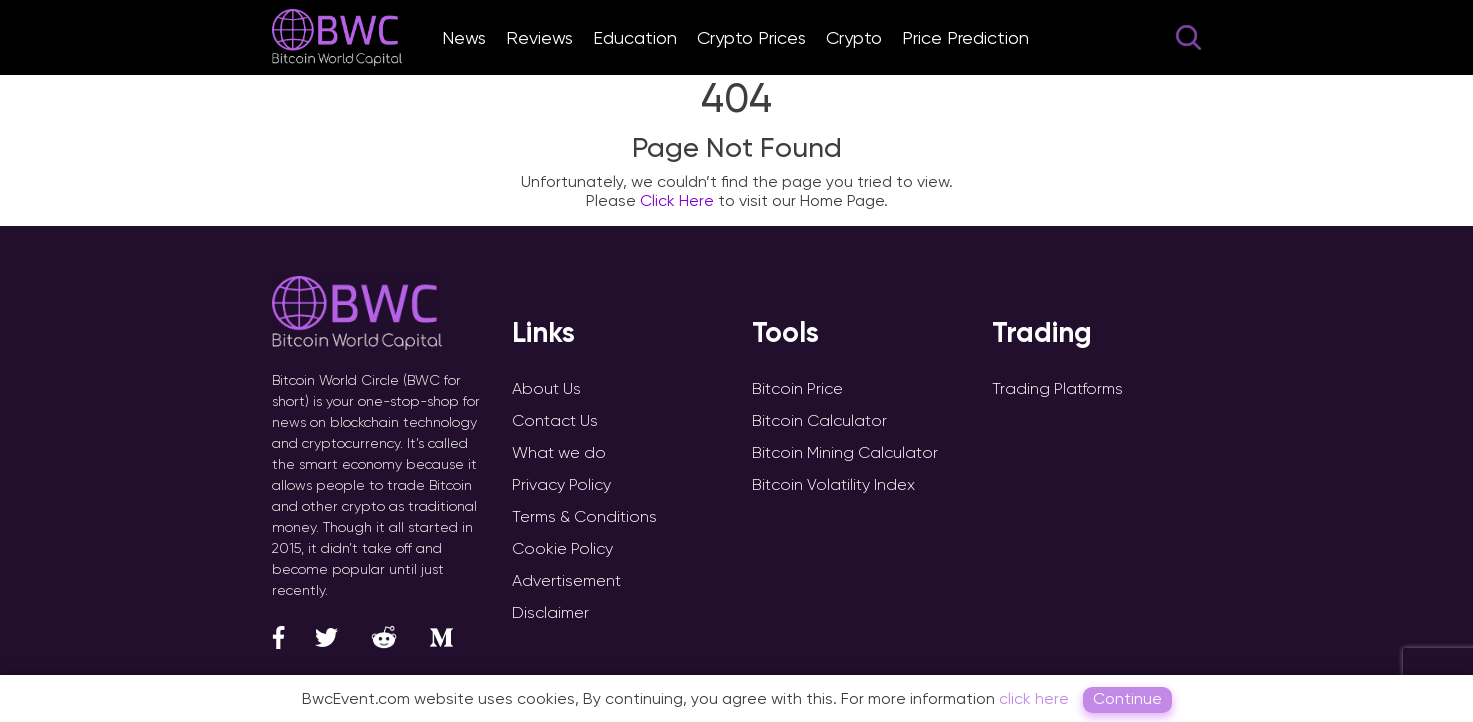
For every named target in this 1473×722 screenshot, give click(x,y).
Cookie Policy (562, 548)
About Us (546, 388)
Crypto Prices (751, 37)
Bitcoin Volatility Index (833, 484)
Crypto (854, 37)
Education (635, 37)
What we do (559, 452)
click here (1034, 698)
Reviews (539, 37)
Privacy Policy (561, 484)
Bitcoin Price (797, 388)
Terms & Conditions (584, 516)
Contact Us (555, 420)
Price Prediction (965, 37)
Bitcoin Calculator (819, 420)
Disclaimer (550, 612)
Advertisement (566, 580)
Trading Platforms (1057, 388)
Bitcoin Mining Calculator (845, 452)
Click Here (677, 200)
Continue (1127, 698)
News (464, 37)
